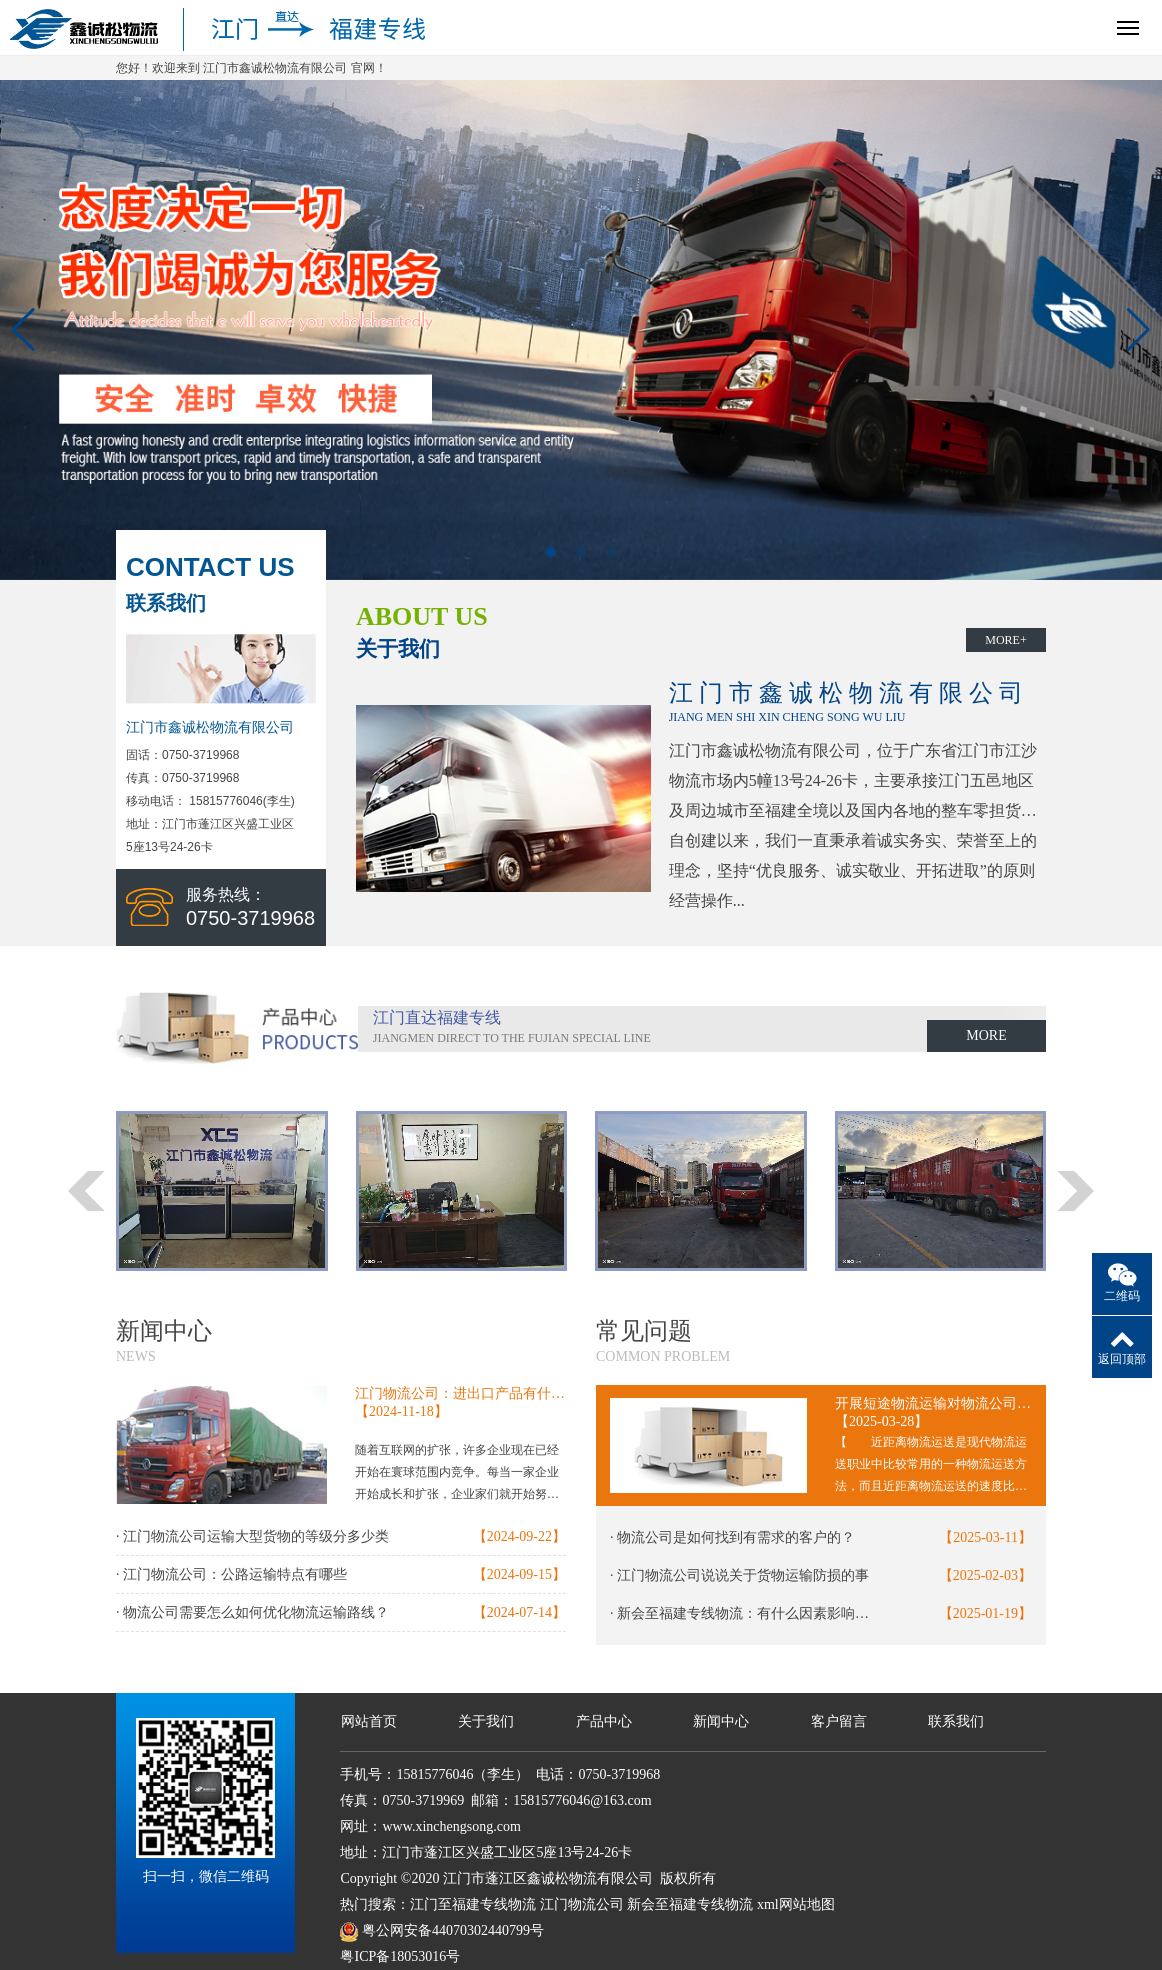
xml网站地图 (796, 1904)
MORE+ (1005, 640)
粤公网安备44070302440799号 (453, 1930)
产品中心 (604, 1721)
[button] (551, 552)
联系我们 (956, 1721)
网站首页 (369, 1721)
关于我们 (486, 1721)
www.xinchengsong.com (451, 1826)
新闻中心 (721, 1721)
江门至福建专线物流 (473, 1904)
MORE (986, 1035)
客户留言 (839, 1721)
